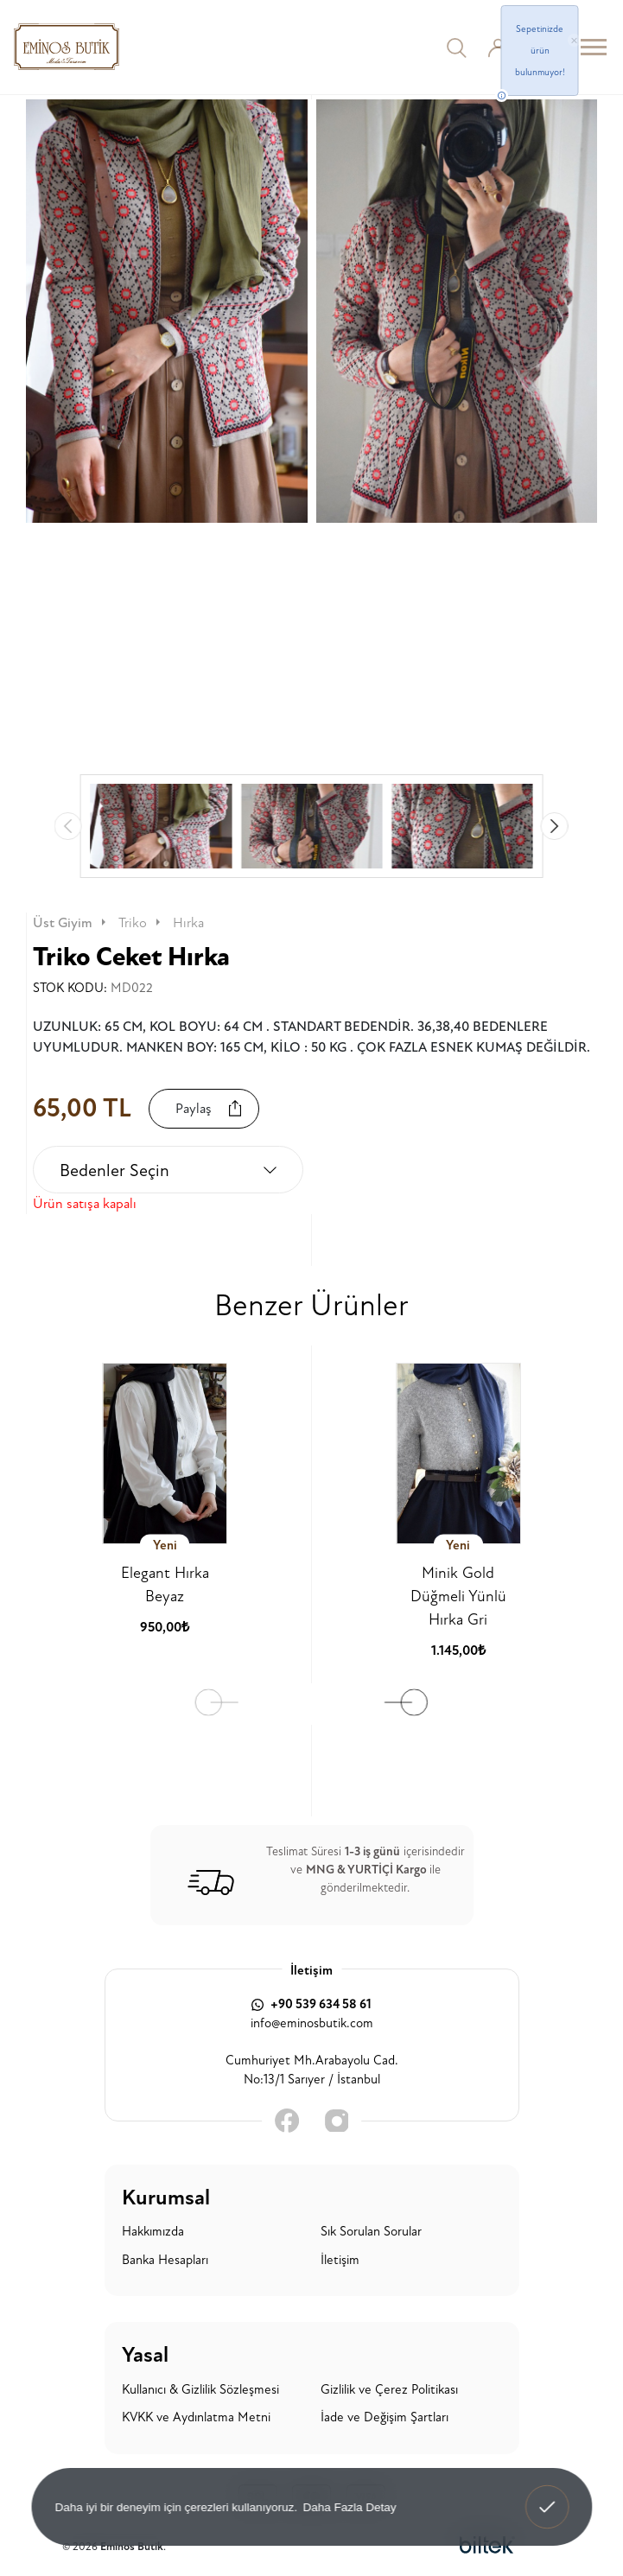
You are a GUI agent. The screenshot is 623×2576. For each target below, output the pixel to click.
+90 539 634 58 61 (311, 2004)
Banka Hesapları (165, 2260)
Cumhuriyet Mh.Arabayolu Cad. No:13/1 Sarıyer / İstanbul (312, 2070)
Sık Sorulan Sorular (371, 2231)
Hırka (188, 923)
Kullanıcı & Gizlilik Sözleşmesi (200, 2390)
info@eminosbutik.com (312, 2023)
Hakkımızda (153, 2231)
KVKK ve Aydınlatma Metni (196, 2417)
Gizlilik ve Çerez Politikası (389, 2390)
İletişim (340, 2260)
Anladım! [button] (547, 2495)
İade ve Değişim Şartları (384, 2417)
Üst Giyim (71, 923)
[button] (555, 826)
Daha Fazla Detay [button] (349, 2506)
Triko (140, 923)
